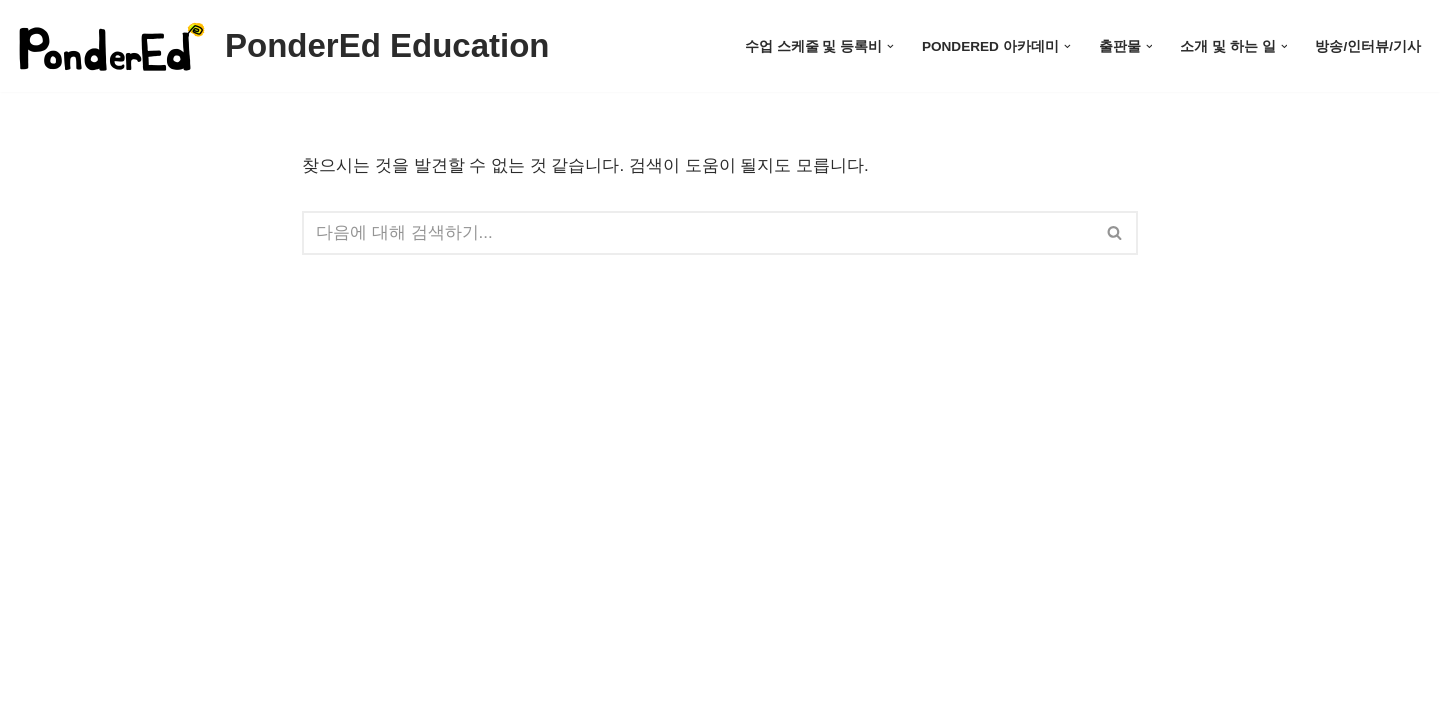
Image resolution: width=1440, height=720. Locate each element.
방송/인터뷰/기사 (1368, 46)
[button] (890, 46)
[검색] (697, 233)
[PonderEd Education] (282, 46)
